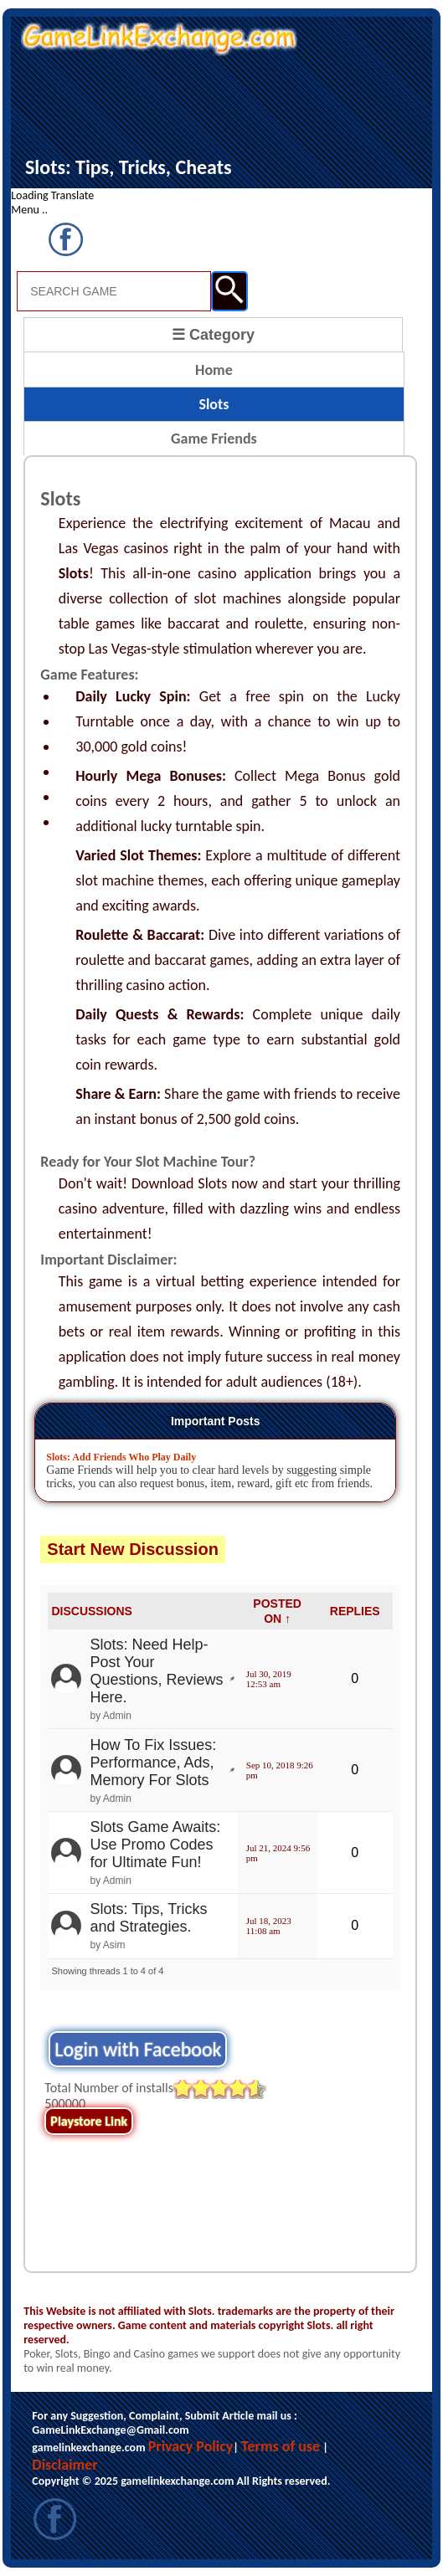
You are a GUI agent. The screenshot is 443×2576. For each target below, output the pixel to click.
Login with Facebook (137, 2049)
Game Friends (214, 438)
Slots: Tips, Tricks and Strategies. (148, 1918)
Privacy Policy (191, 2446)
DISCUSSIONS (91, 1611)
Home (214, 370)
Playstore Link (88, 2121)
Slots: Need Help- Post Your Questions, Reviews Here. (156, 1671)
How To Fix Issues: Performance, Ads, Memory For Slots (153, 1762)
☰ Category (213, 334)
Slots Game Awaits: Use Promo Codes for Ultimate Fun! (155, 1844)
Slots (213, 404)
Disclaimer (64, 2464)
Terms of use (280, 2446)
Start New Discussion (133, 1549)
